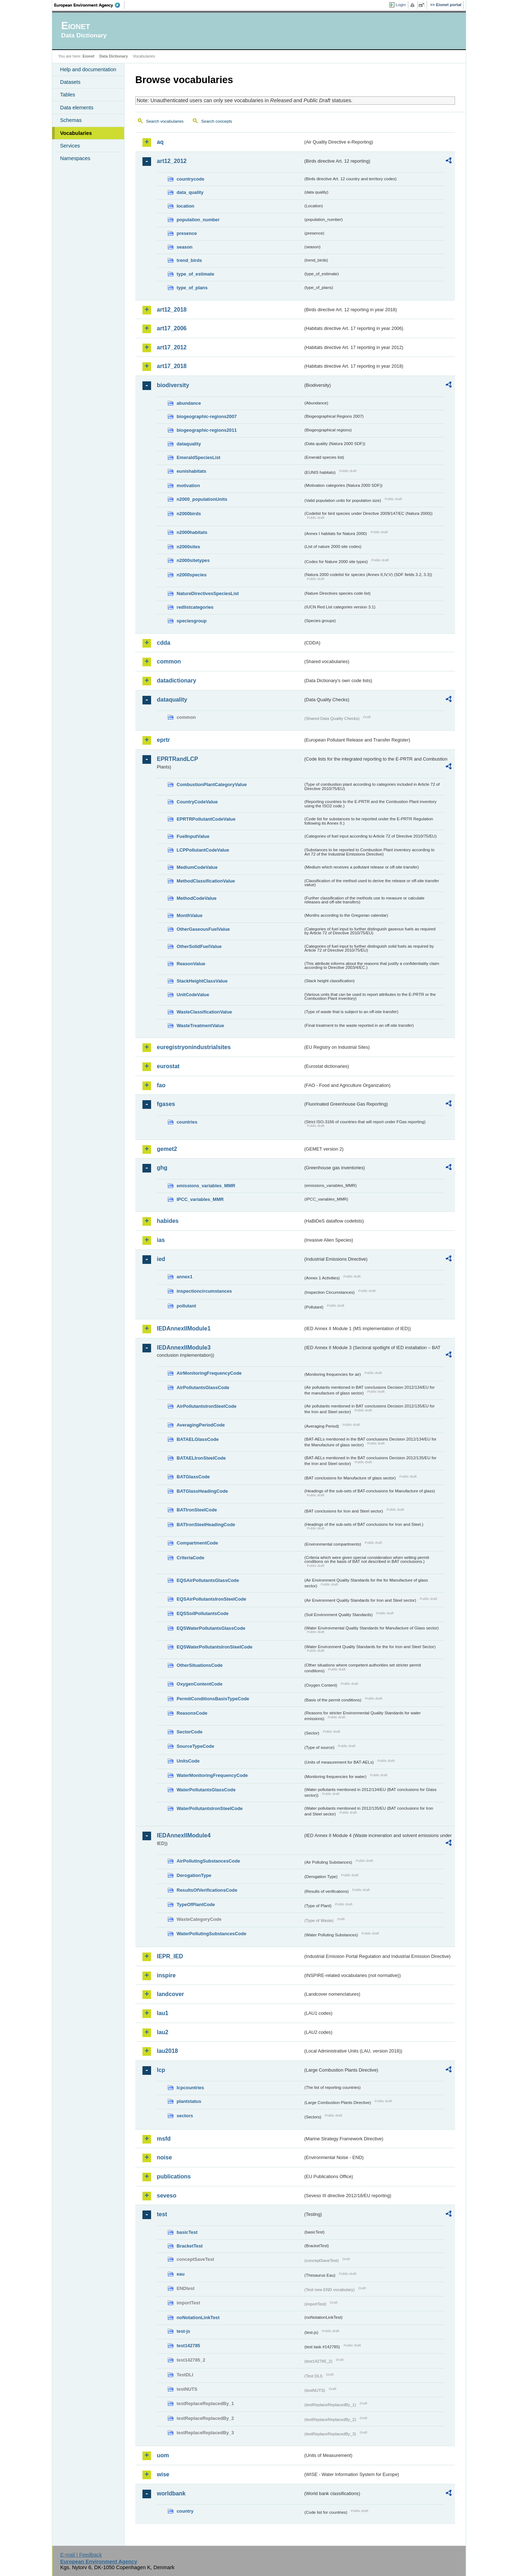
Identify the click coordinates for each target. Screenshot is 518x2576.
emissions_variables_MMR (206, 1185)
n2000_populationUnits (202, 499)
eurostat (168, 1066)
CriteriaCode (190, 1557)
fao (161, 1085)
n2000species (191, 574)
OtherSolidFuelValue (199, 946)
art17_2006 (172, 328)
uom (163, 2455)
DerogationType (194, 1875)
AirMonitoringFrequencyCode (209, 1373)
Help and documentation (88, 69)
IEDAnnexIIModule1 (183, 1328)
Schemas (71, 120)
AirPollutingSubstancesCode (208, 1861)
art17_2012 (172, 347)
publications (174, 2176)
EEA (89, 5)
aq (160, 142)
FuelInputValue (193, 836)
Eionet (88, 56)
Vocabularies (76, 133)
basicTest (187, 2232)
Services (70, 146)
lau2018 (167, 2051)
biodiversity (173, 385)
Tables (67, 94)
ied (161, 1259)
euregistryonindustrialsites (194, 1047)
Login (401, 5)
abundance (189, 403)
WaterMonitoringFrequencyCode (212, 1775)
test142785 (188, 2345)
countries (187, 1122)
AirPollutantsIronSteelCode (206, 1406)
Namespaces (75, 158)
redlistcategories (195, 607)
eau (181, 2274)
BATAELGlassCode (198, 1439)
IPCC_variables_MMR (200, 1199)
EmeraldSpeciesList (199, 457)
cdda (163, 643)
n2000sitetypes (193, 560)
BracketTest (190, 2246)
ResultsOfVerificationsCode (207, 1890)
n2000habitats (192, 532)
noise (164, 2157)
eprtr (163, 740)
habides (167, 1221)
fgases (166, 1104)
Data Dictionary (113, 56)
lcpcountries (190, 2087)
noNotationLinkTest (198, 2317)
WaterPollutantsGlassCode (206, 1789)
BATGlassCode (193, 1476)
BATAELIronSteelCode (201, 1458)
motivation (188, 485)
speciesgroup (191, 620)
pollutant (186, 1306)
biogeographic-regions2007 (207, 416)
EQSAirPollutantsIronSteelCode (211, 1599)
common (169, 661)
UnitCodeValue (193, 994)
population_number (198, 219)
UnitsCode (188, 1761)
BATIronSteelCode (197, 1510)
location (185, 206)
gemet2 (167, 1149)
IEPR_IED (170, 1956)
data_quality (190, 192)
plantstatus (189, 2101)
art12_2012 (172, 161)
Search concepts (216, 121)
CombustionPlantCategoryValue (212, 784)
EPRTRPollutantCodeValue (206, 819)
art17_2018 (172, 366)
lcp (161, 2070)
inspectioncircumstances (204, 1291)
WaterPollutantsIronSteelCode (210, 1808)
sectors (185, 2115)
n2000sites (188, 546)
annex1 (184, 1276)
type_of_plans (192, 287)
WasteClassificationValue (204, 1012)
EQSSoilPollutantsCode (202, 1613)
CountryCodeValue (197, 801)
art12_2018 (172, 310)
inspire (166, 1975)
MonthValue (190, 915)
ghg (162, 1168)
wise (163, 2474)
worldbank (171, 2493)
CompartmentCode (197, 1543)
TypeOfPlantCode (196, 1904)
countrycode (190, 179)
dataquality (189, 443)
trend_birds (189, 260)
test (162, 2214)
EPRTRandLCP (177, 759)
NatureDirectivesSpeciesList (208, 593)
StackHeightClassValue (202, 981)
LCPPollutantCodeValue (203, 850)
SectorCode (190, 1731)
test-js (183, 2331)
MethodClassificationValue (206, 881)
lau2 (162, 2032)
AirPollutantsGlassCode (203, 1387)
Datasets (70, 82)
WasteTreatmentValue (200, 1025)
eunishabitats (191, 471)
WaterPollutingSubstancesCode (211, 1933)
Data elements (77, 107)
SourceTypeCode (195, 1746)
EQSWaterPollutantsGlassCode (211, 1628)
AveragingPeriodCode (201, 1425)
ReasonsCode (192, 1713)
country (185, 2511)
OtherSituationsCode (200, 1665)
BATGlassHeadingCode (202, 1491)
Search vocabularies (164, 121)
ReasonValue (191, 963)
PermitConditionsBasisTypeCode (213, 1698)
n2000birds (189, 513)
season (184, 247)
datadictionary (176, 680)
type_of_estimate (195, 274)
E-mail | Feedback (81, 2555)
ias (161, 1240)
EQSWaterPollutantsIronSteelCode (215, 1647)
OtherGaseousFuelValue (203, 929)
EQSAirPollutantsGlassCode (208, 1580)
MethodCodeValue (197, 898)
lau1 (162, 2013)
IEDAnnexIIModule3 (183, 1347)
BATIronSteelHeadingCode (206, 1524)
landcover (170, 1994)
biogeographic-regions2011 (207, 430)
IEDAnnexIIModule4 (183, 1835)
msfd (164, 2139)
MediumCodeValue (197, 867)
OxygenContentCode (199, 1684)
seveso (166, 2195)
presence (187, 233)
